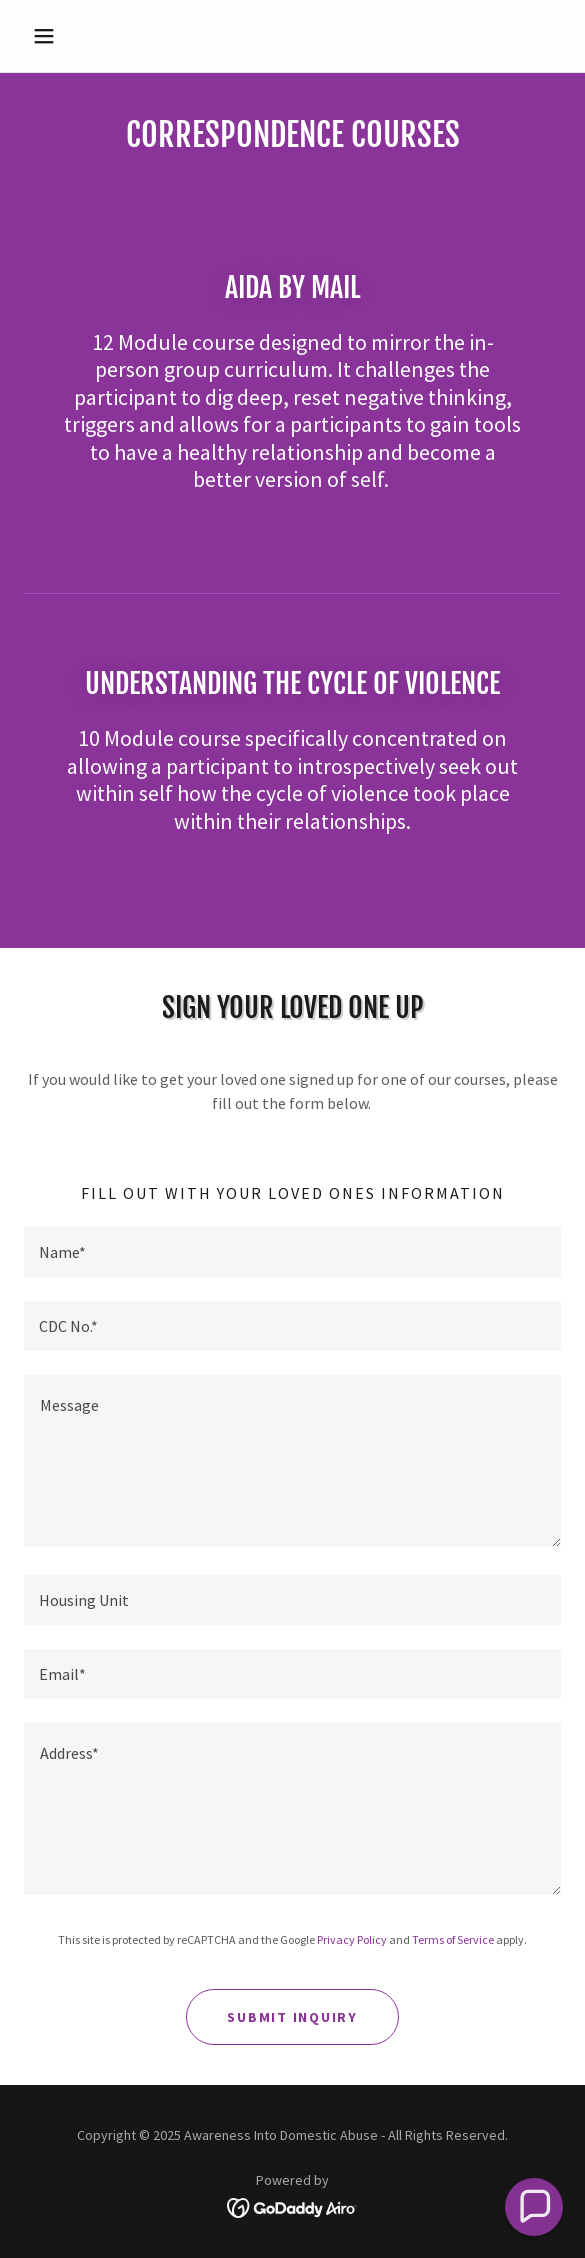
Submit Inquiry (292, 2017)
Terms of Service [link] (453, 1939)
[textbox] (292, 1252)
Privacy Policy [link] (352, 1939)
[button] (64, 36)
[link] (292, 2205)
